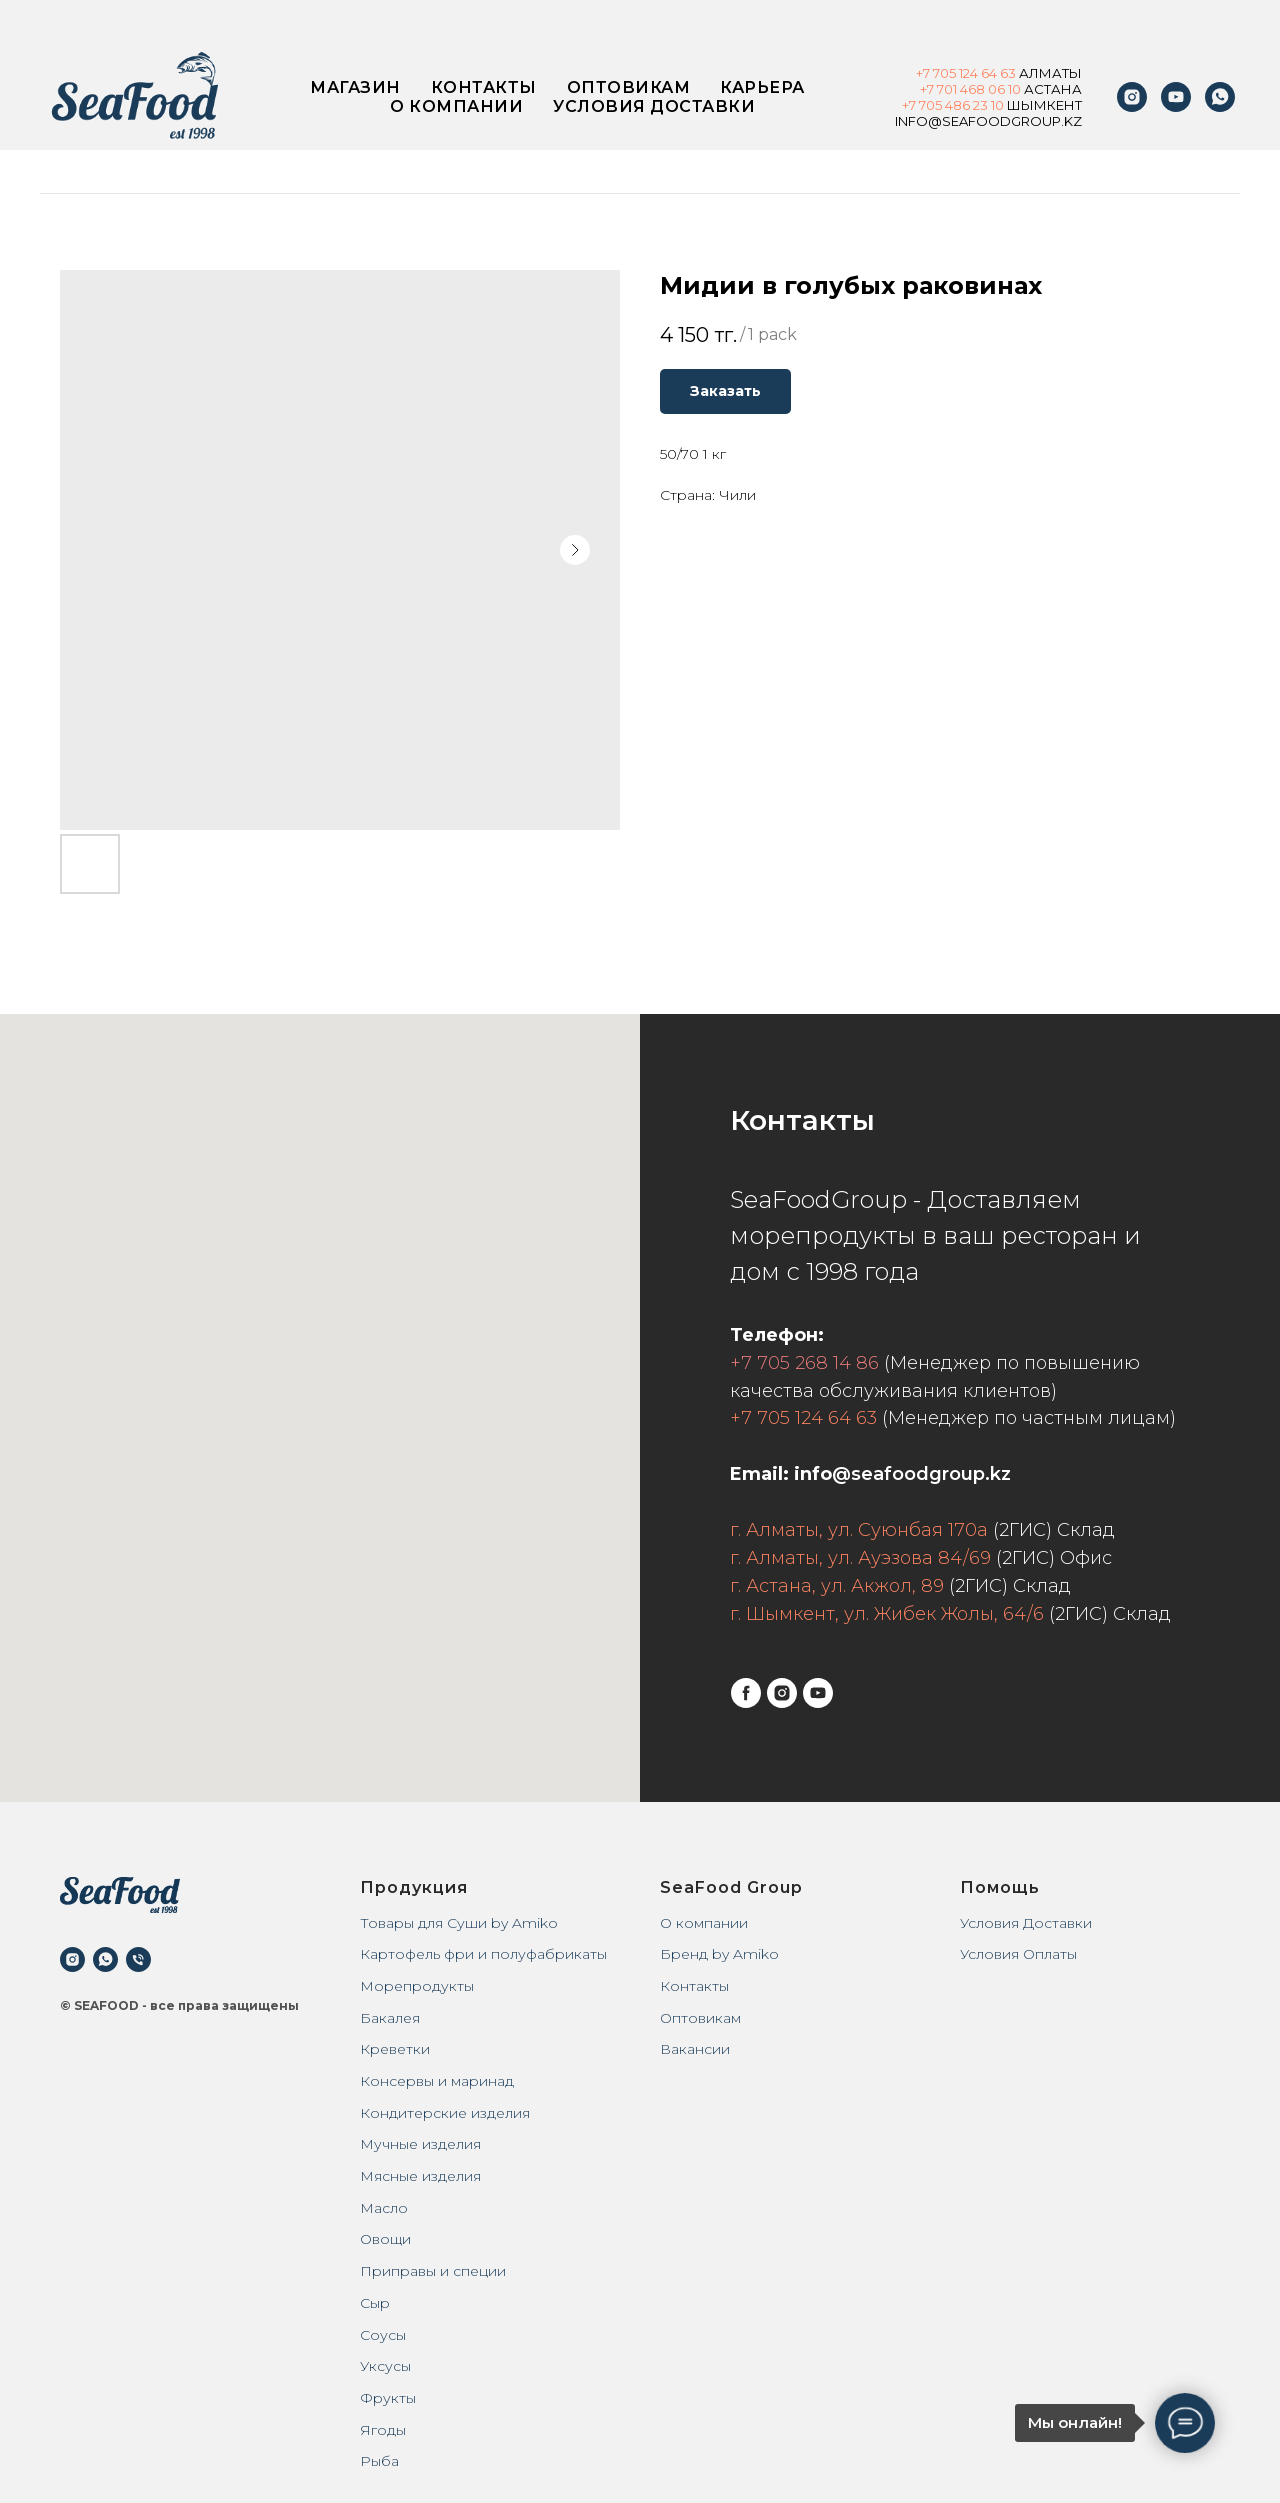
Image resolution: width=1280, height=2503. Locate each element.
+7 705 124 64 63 (803, 1418)
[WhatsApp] (1220, 97)
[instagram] (1132, 97)
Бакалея (390, 2018)
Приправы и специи (433, 2271)
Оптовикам (629, 87)
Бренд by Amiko (719, 1954)
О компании (456, 106)
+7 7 (914, 105)
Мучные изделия (420, 2144)
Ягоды (383, 2430)
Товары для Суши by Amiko (459, 1923)
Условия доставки (654, 106)
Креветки (395, 2049)
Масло (384, 2208)
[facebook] (746, 1693)
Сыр (375, 2303)
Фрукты (388, 2398)
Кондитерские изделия (445, 2113)
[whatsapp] (105, 1959)
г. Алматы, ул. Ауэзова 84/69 (860, 1558)
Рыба (379, 2461)
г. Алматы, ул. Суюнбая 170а (859, 1530)
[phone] (138, 1959)
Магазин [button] (355, 87)
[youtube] (1176, 97)
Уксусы (385, 2366)
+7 (924, 73)
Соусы (383, 2335)
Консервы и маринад (437, 2081)
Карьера (762, 87)
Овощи (385, 2239)
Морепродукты (417, 1986)
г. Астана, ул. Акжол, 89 (837, 1586)
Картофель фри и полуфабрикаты (483, 1954)
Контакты (484, 87)
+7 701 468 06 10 (970, 89)
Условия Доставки (1026, 1923)
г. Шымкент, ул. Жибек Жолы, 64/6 (887, 1614)
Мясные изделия (420, 2176)
